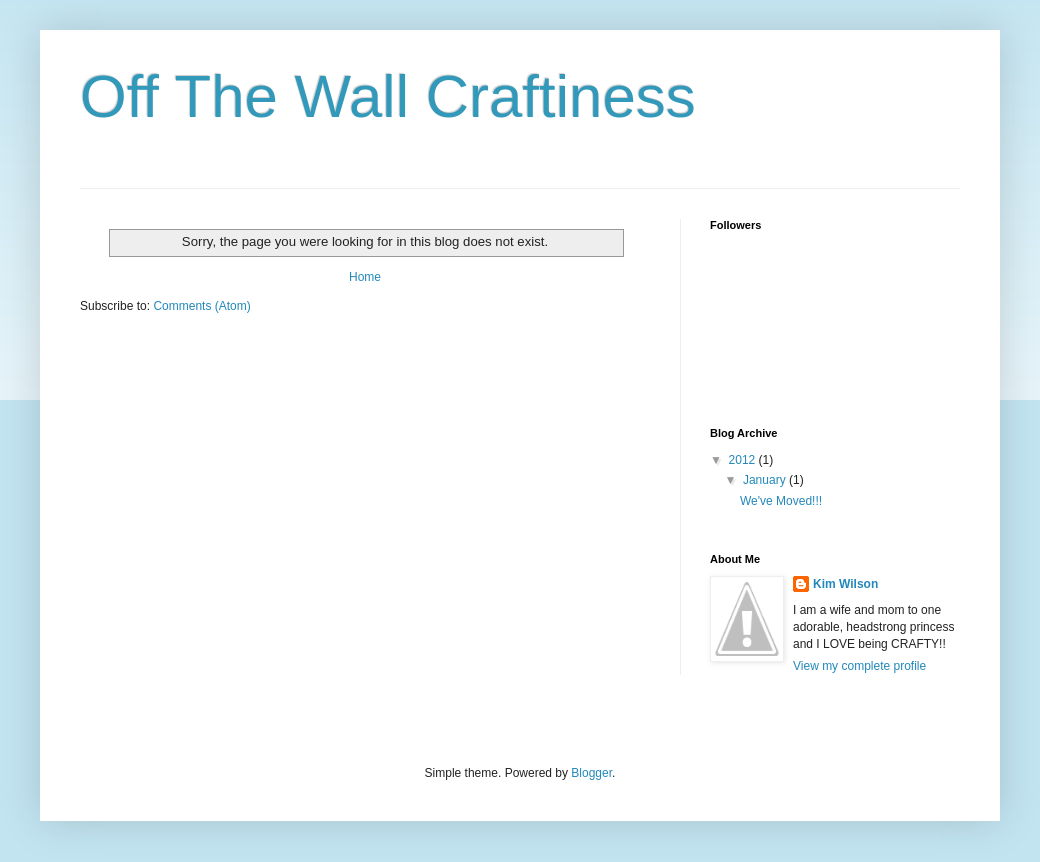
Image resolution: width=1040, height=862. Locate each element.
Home (365, 277)
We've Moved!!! (781, 501)
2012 (744, 460)
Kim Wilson (845, 584)
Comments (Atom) (201, 306)
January (766, 480)
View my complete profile (859, 666)
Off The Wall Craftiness (388, 96)
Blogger (591, 773)
